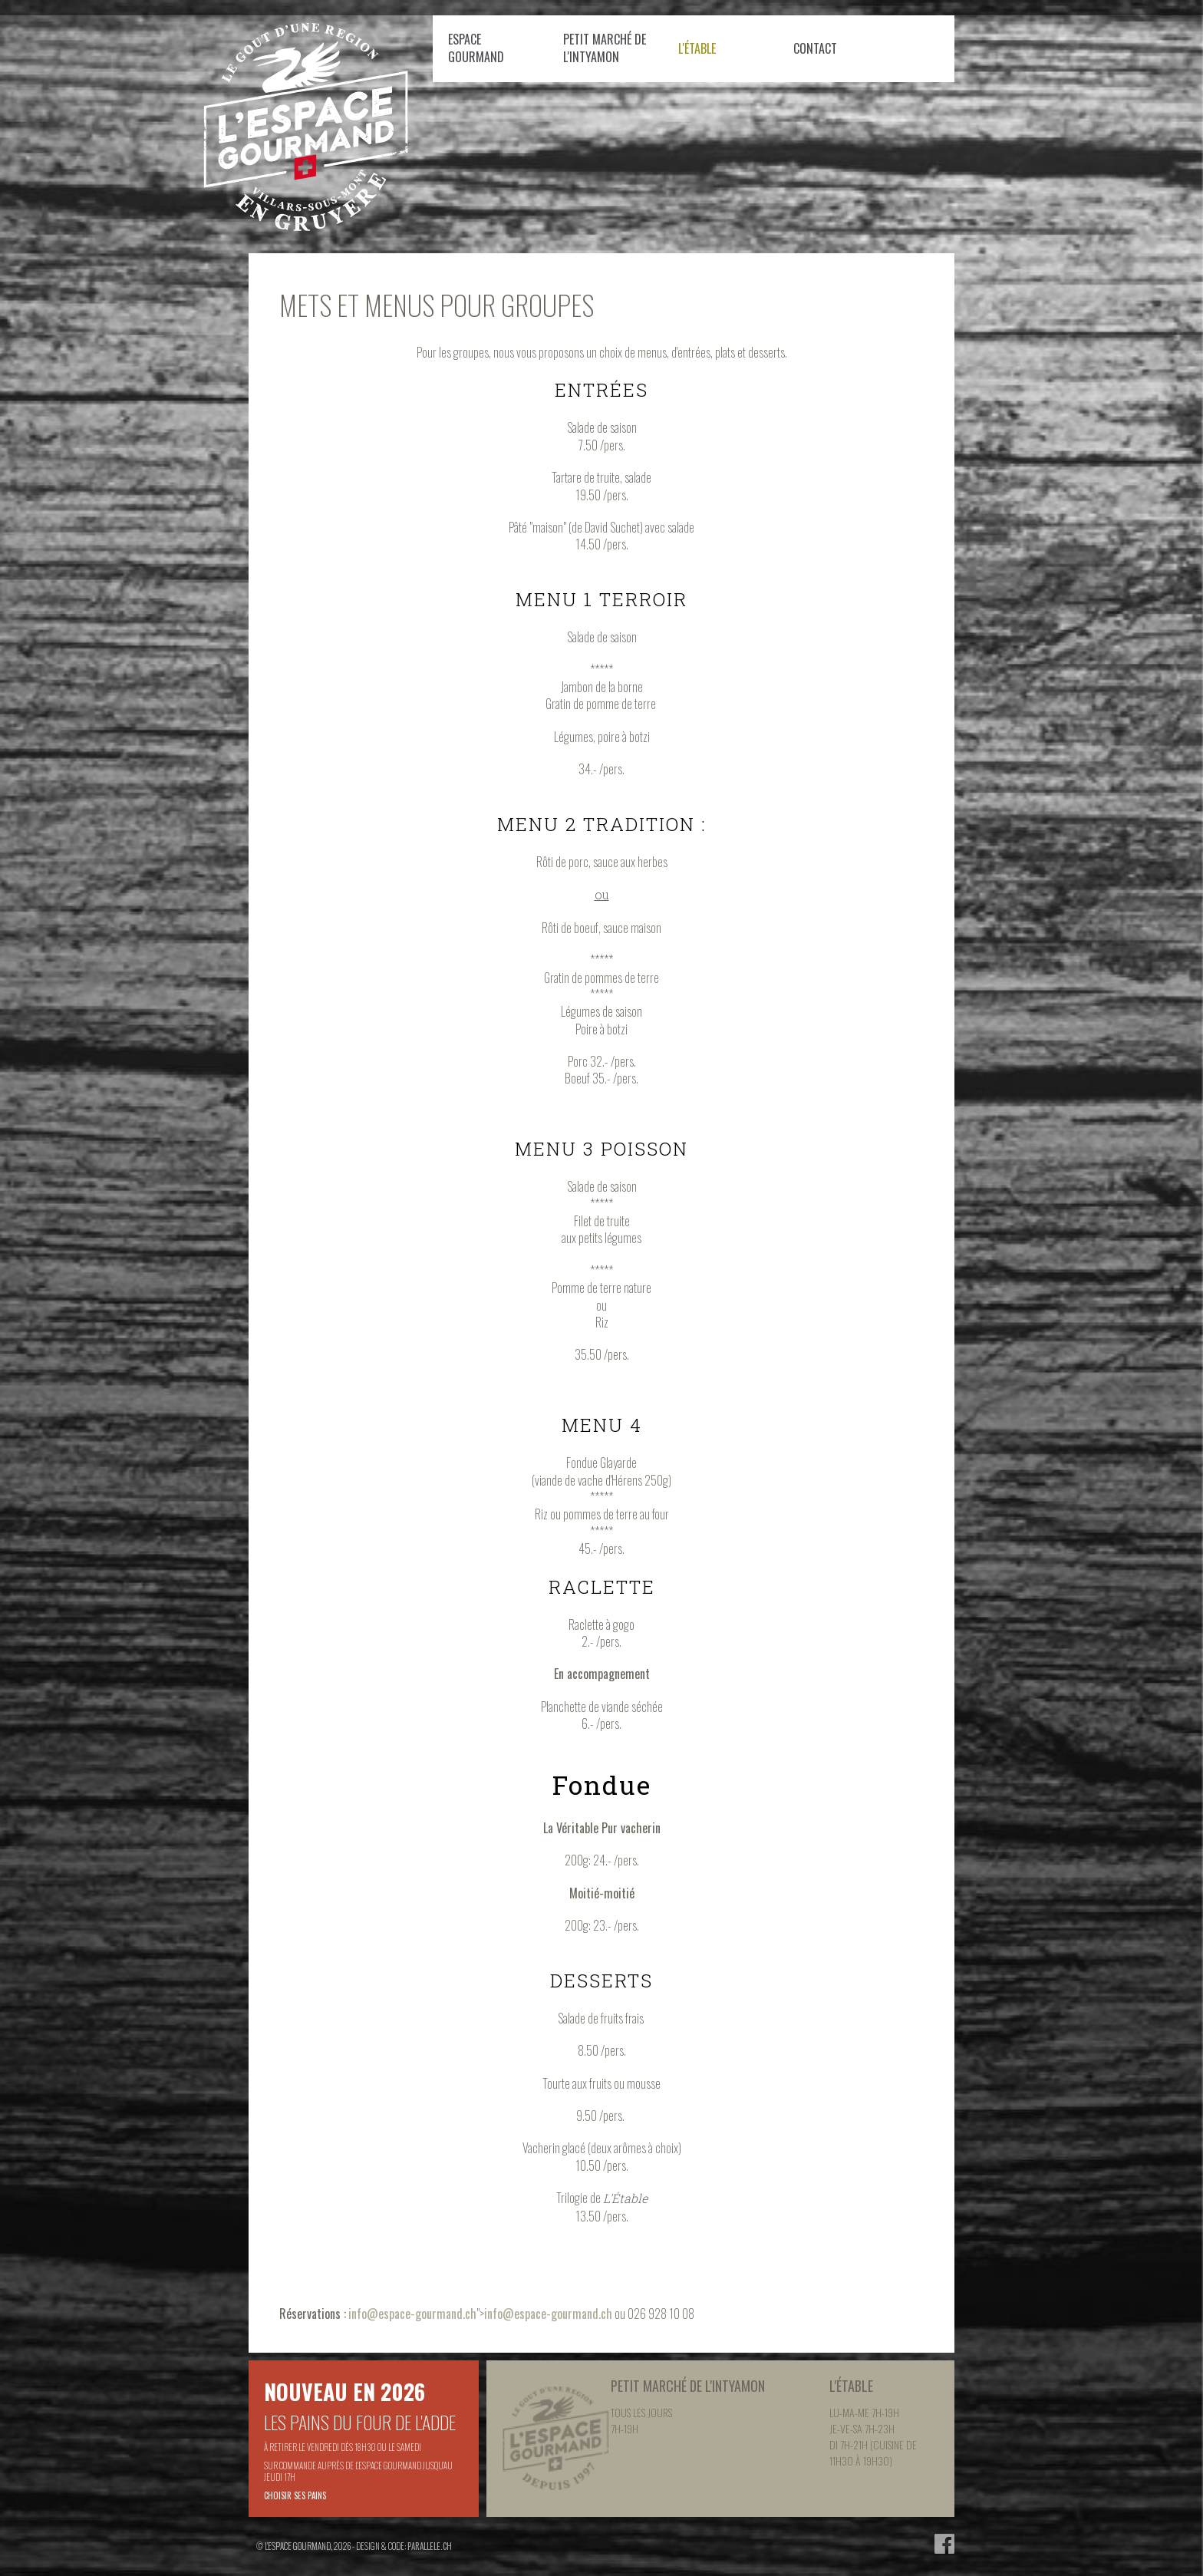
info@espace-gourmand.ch (412, 2313)
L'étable (697, 48)
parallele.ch (429, 2546)
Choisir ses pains (295, 2495)
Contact (815, 48)
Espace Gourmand (476, 48)
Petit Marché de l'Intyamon (604, 48)
